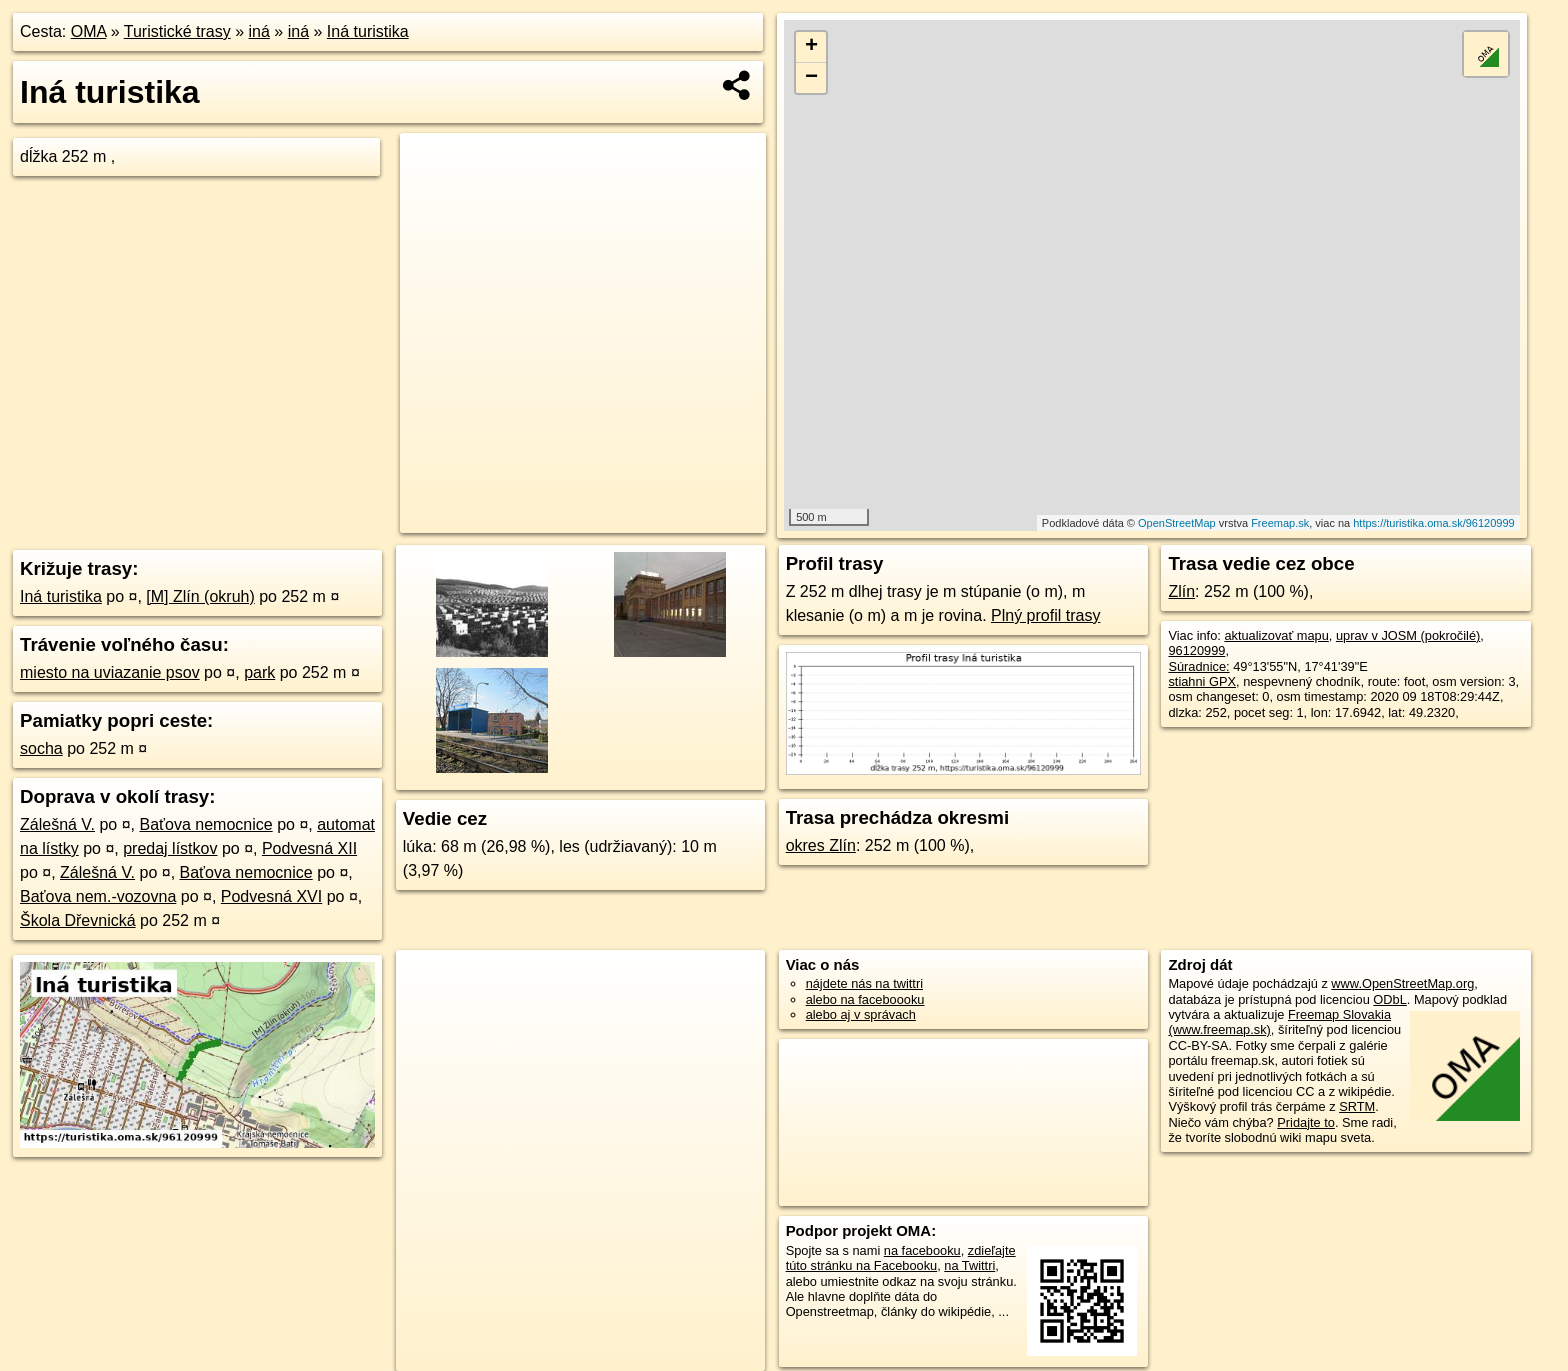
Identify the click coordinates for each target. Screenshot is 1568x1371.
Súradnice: (1198, 666)
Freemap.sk (1280, 523)
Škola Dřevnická (78, 920)
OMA (89, 31)
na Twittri (969, 1265)
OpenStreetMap (1177, 523)
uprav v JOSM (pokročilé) (1408, 635)
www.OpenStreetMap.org (1402, 983)
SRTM (1357, 1106)
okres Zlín (821, 845)
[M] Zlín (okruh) (200, 596)
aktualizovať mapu (1276, 635)
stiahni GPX (1202, 681)
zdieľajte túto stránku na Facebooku (901, 1258)
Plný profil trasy (1045, 615)
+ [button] (811, 47)
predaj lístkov (170, 848)
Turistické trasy (177, 31)
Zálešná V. (57, 824)
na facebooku (922, 1250)
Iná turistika (368, 31)
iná (259, 31)
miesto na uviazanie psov (110, 672)
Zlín (1181, 591)
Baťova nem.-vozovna (98, 896)
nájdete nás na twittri (864, 983)
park (259, 672)
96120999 (1196, 650)
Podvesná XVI (271, 896)
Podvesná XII (309, 848)
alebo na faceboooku (865, 999)
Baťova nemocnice (206, 824)
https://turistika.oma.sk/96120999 (1433, 523)
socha (41, 748)
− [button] (811, 78)
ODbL (1389, 999)
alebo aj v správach (861, 1014)
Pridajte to (1306, 1122)
